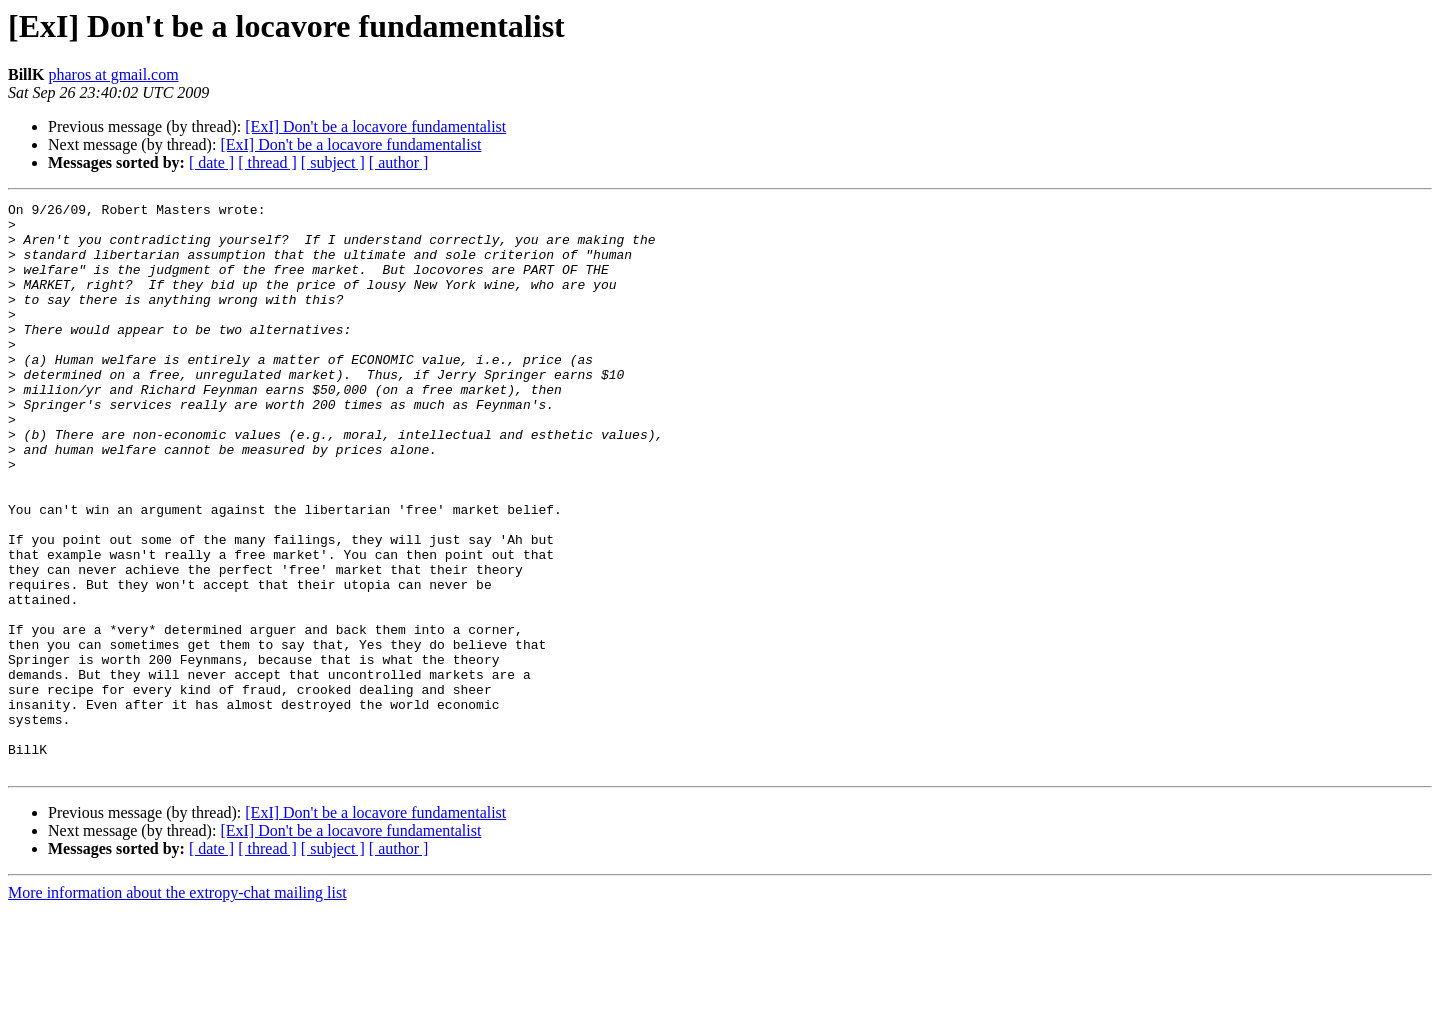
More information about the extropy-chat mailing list (177, 1006)
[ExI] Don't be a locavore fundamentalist (375, 126)
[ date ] (211, 162)
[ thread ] (267, 162)
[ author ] (399, 162)
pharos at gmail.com (113, 74)
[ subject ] (333, 162)
